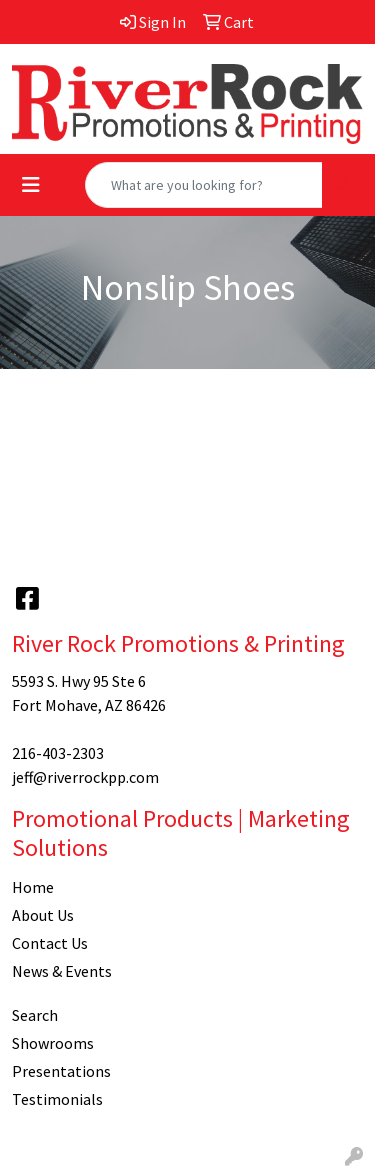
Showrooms (53, 1043)
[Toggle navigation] (31, 185)
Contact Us (50, 943)
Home (33, 887)
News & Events (62, 971)
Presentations (61, 1071)
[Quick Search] (204, 185)
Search (35, 1015)
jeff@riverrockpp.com (85, 777)
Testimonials (57, 1099)
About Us (43, 915)
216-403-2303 (58, 753)
